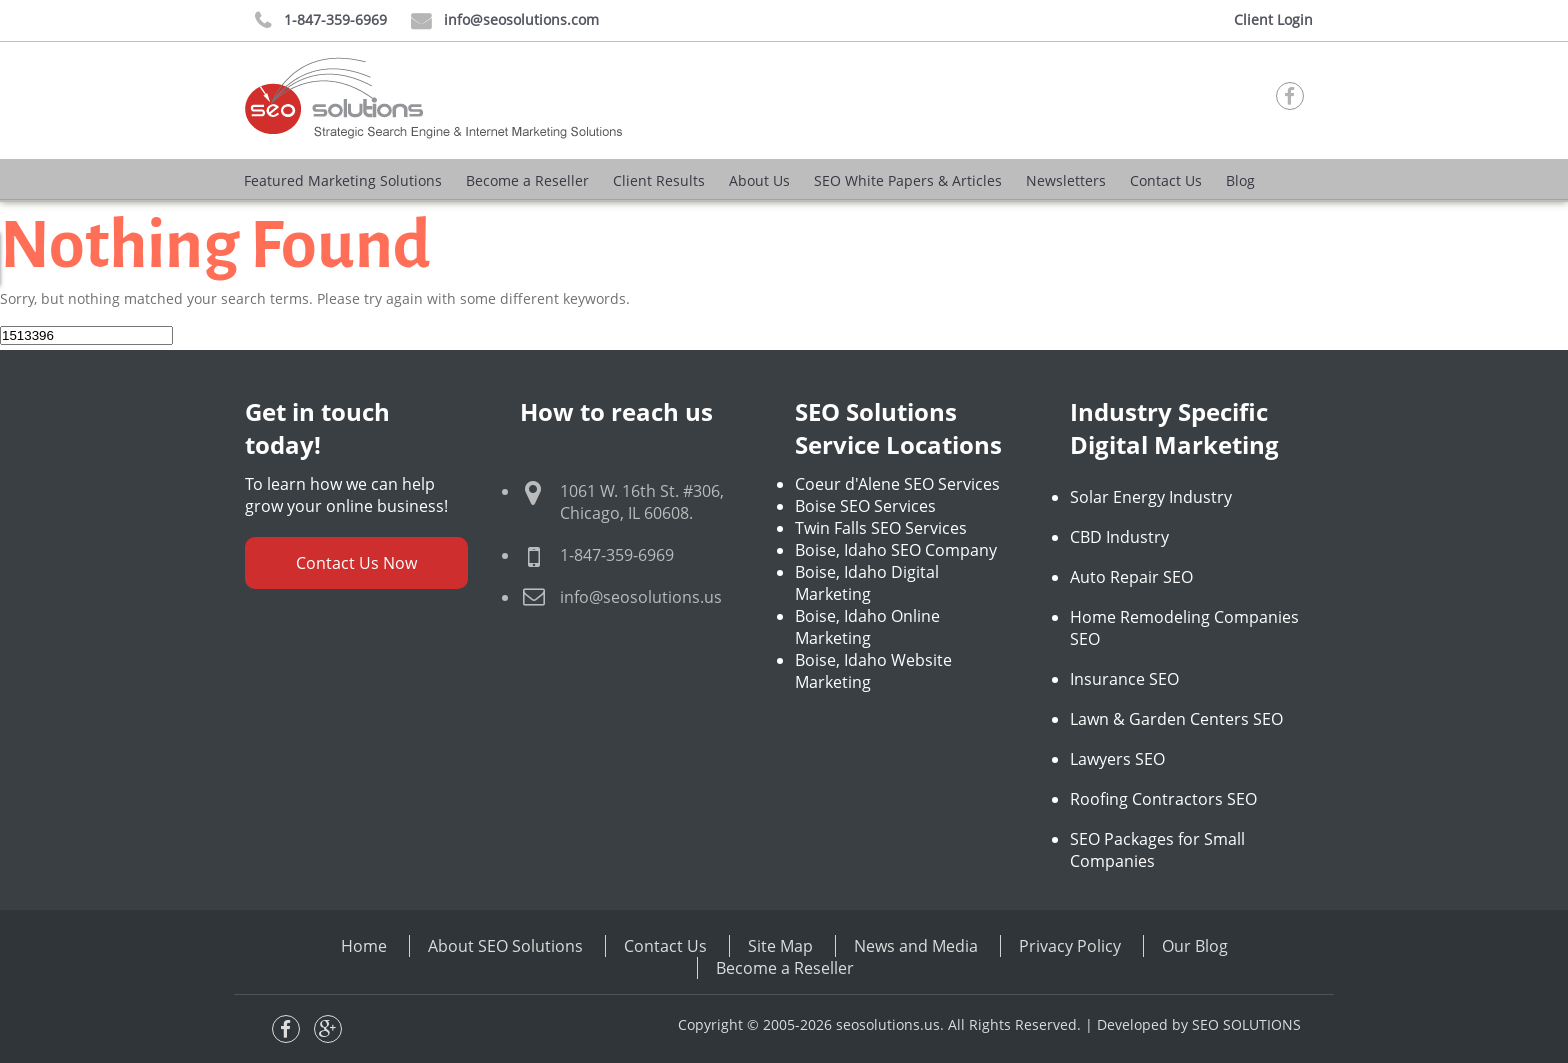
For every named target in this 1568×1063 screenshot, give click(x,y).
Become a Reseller (527, 180)
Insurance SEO (1124, 679)
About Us (759, 180)
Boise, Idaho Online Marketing (867, 627)
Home (364, 946)
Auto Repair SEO (1131, 577)
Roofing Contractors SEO (1163, 799)
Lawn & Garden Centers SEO (1176, 719)
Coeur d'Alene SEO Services (897, 484)
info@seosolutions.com (505, 20)
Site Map (780, 946)
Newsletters (1066, 180)
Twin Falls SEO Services (881, 528)
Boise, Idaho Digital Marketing (867, 583)
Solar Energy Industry (1151, 497)
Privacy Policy (1070, 946)
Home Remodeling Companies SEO (1184, 628)
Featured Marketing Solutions (343, 180)
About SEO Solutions (505, 946)
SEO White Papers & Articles (908, 180)
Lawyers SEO (1117, 759)
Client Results (659, 180)
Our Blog (1195, 946)
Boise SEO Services (865, 506)
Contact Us (1166, 180)
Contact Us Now (356, 563)
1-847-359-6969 (321, 20)
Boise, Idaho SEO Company (896, 550)
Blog (1240, 180)
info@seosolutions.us (641, 597)
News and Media (916, 946)
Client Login (1273, 19)
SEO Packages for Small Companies (1157, 850)
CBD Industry (1119, 537)
